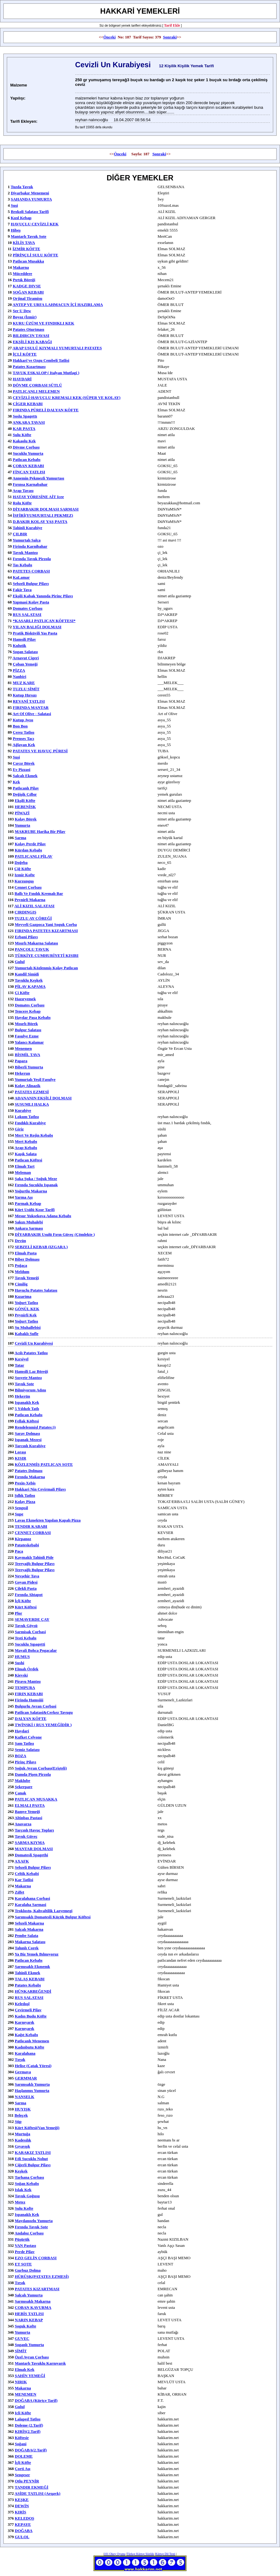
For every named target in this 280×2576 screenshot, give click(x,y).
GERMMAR (26, 2078)
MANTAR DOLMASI (34, 1848)
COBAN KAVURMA (33, 2307)
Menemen (23, 1048)
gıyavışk (22, 2146)
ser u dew (22, 310)
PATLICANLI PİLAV (34, 856)
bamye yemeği (27, 1811)
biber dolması (27, 1259)
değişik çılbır (25, 794)
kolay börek (26, 819)
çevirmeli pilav (28, 2010)
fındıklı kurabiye (30, 1122)
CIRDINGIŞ (25, 912)
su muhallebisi (28, 1327)
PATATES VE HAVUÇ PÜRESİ (40, 751)
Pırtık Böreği (24, 279)
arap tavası (23, 490)
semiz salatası (27, 1749)
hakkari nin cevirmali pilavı (40, 1489)
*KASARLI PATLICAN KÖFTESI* (44, 620)
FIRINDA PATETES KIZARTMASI (46, 930)
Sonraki (170, 37)
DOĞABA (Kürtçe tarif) (36, 2400)
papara (21, 1060)
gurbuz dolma (28, 2270)
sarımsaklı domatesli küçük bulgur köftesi (53, 1917)
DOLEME (24, 2456)
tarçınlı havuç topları (34, 1830)
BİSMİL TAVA (27, 1054)
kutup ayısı (23, 720)
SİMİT (21, 2350)
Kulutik (19, 645)
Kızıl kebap (21, 217)
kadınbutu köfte (29, 2047)
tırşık (20, 2282)
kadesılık (23, 2140)
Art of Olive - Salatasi (32, 713)
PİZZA (19, 670)
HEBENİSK (25, 806)
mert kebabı (26, 1141)
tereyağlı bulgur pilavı (35, 1563)
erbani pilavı (26, 937)
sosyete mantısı (28, 1377)
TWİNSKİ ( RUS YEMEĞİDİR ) (43, 1724)
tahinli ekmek (27, 1972)
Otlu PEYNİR (27, 2481)
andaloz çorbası (29, 2233)
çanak (20, 1793)
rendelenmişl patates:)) (35, 1427)
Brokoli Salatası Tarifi (30, 211)
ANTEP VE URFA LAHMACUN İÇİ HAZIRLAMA (58, 304)
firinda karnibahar (30, 546)
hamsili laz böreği (31, 1371)
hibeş (16, 230)
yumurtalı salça (27, 540)
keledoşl (22, 2003)
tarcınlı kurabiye (30, 1445)
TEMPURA (25, 1687)
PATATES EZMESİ (32, 1091)
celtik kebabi (27, 1873)
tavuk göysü (26, 1625)
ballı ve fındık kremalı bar (39, 893)
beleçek (21, 2115)
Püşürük (22, 2239)
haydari (22, 1731)
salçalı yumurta (29, 2295)
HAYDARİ (22, 379)
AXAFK (22, 1861)
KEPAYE (23, 2524)
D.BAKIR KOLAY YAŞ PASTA (40, 521)
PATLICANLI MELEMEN (36, 391)
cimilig (21, 1284)
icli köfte (23, 2412)
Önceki (109, 37)
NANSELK (24, 2096)
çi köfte (22, 992)
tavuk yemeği (27, 1277)
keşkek (21, 2171)
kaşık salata (26, 1153)
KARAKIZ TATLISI (33, 2152)
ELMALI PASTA (30, 1805)
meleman (23, 1172)
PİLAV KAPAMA (30, 986)
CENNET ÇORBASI (33, 1532)
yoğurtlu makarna (31, 1191)
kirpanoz (23, 1538)
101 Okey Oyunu (114, 2554)
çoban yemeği (25, 664)
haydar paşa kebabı (32, 1017)
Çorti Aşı (22, 2468)
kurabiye (23, 1110)
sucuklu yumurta (28, 453)
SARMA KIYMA (30, 1842)
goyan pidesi (26, 1582)
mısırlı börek (26, 1023)
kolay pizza (25, 1501)
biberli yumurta (29, 1067)
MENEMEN (25, 2394)
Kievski (21, 1675)
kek (16, 782)
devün (20, 1240)
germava (23, 2072)
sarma (20, 837)
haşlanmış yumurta (32, 2090)
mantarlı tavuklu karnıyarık (40, 2363)
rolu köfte (22, 503)
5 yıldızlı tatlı (27, 1408)
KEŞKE (22, 2499)
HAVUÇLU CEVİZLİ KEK (35, 224)
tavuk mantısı (25, 552)
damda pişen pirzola (33, 1774)
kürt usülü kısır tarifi (35, 1209)
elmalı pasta (26, 1253)
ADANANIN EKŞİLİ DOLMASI (43, 1098)
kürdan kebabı (28, 850)
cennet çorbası (28, 887)
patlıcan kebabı (26, 459)
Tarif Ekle (172, 25)
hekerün (22, 1396)
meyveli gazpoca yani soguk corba (46, 924)
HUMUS (22, 1656)
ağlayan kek (24, 744)
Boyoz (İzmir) (25, 317)
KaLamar (21, 577)
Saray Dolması (27, 1433)
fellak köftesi (27, 1421)
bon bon (20, 726)
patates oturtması (28, 329)
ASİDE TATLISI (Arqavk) (37, 2493)
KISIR (20, 1458)
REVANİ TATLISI (29, 701)
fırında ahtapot (29, 1594)
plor (18, 1613)
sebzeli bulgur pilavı (31, 583)
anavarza (23, 1824)
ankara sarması (29, 1228)
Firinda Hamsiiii (29, 1700)
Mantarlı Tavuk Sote (28, 236)
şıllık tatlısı (25, 1495)
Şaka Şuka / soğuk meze (36, 1178)
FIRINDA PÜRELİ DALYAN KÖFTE (46, 410)
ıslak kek (23, 2189)
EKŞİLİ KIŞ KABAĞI (32, 341)
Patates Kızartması (29, 366)
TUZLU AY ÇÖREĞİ (33, 918)
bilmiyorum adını (30, 1390)
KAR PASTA (24, 428)
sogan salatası (25, 651)
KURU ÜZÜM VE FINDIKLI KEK (43, 323)
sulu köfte (22, 434)
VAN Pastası (25, 2245)
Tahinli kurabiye (27, 527)
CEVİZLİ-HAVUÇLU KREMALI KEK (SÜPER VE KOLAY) (66, 397)
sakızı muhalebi (29, 1222)
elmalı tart (25, 1166)
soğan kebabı (27, 2183)
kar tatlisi (24, 1879)
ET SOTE (23, 2264)
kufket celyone (28, 1737)
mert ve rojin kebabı (34, 1135)
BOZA (20, 1755)
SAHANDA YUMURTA (31, 199)
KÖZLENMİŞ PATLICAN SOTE (44, 1464)
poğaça (21, 1265)
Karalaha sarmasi (30, 1904)
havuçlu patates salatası (36, 1290)
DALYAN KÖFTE (30, 1718)
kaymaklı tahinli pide (34, 1557)
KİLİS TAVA (24, 242)
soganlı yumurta (29, 2344)
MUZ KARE (24, 682)
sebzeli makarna (29, 1923)
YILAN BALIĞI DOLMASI (37, 627)
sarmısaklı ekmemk (32, 1966)
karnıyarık (24, 2022)
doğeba (21, 862)
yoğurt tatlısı (26, 1302)
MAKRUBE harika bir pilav (40, 831)
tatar (19, 1365)
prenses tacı (23, 738)
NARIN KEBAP (29, 2320)
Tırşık (20, 2059)
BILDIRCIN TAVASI (31, 335)
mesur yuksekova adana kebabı (43, 1215)
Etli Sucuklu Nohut (31, 2158)
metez (20, 2202)
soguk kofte (25, 2326)
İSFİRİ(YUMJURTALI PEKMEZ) (43, 515)
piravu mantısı (28, 1681)
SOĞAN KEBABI (28, 292)
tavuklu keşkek (29, 980)
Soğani (21, 2443)
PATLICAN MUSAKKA (36, 1799)
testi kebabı (26, 1638)
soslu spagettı (25, 416)
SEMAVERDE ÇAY (32, 1619)
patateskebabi (27, 1545)
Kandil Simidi (27, 974)
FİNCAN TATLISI (29, 472)
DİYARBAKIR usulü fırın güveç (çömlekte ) (55, 1234)
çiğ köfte (22, 868)
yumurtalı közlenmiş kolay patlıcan (46, 967)
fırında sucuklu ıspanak (36, 1184)
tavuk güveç (26, 1836)
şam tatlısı (24, 1743)
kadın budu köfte (31, 2016)
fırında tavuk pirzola (32, 558)
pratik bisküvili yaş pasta (35, 633)
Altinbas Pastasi (28, 1817)
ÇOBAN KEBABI (28, 465)
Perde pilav (25, 2251)
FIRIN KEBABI (29, 1693)
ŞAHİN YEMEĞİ (30, 2375)
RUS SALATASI (27, 614)
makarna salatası (30, 1941)
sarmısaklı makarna (32, 2301)
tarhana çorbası (29, 2177)
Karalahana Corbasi (32, 1898)
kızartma (23, 1296)
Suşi (14, 205)
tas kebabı (22, 565)
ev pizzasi (21, 769)
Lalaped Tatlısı (28, 2419)
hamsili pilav (24, 639)
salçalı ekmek (25, 775)
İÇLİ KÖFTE (25, 354)
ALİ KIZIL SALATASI (34, 906)
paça (19, 1551)
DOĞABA (24, 2530)
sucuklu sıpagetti (30, 1644)
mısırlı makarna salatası (36, 943)
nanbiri (19, 676)
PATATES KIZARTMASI (37, 2289)
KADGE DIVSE (27, 286)
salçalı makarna (29, 1929)
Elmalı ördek (26, 1669)
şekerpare (24, 1786)
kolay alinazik (28, 1085)
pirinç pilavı (25, 1762)
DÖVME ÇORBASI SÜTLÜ (37, 385)
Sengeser (22, 2474)
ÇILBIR (20, 534)
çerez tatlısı (23, 732)
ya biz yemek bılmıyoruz (36, 1954)
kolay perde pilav (30, 844)
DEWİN (22, 2505)
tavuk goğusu (27, 2196)
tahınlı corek (27, 1948)
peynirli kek (26, 1315)
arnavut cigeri (26, 658)
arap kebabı (26, 1147)
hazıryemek (25, 998)
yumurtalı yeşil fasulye (35, 1079)
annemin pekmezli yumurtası (38, 478)
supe (19, 1514)
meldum (22, 1271)
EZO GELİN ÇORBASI (36, 2258)
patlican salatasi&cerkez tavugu (44, 1712)
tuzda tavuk (22, 186)
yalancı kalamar (29, 1042)
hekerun (22, 1073)
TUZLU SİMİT (26, 689)
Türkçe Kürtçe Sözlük (140, 2554)
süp (18, 2121)
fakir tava (22, 589)
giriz (19, 1129)
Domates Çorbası (27, 608)
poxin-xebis (25, 1483)
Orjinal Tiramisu (27, 298)
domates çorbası (30, 1005)
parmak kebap (28, 1203)
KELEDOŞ (24, 2518)
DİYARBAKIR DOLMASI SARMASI (46, 509)
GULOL (22, 2536)
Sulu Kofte (24, 2208)
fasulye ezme (27, 1036)
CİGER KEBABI (27, 403)
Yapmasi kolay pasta (31, 602)
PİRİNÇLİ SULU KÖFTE (35, 255)
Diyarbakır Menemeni (30, 193)
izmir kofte (25, 875)
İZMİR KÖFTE (26, 248)
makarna (21, 267)
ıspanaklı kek (27, 1402)
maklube (22, 1780)
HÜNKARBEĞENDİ (33, 1991)
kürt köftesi (26, 1607)
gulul (20, 961)
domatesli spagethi (31, 1855)
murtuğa (22, 2134)
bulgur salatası (28, 1029)
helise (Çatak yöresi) (33, 2065)
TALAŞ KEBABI (30, 1979)
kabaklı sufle (26, 1333)
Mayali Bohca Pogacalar (36, 1650)
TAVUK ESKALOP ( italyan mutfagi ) (46, 372)
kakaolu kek (24, 441)
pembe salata (26, 1935)
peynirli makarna (30, 899)
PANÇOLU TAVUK (32, 949)
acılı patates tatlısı (31, 1352)
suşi (16, 757)
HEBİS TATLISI (29, 2313)
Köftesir (22, 2437)
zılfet (19, 1892)
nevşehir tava (27, 1576)
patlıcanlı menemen (32, 2041)
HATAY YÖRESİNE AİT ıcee (38, 496)
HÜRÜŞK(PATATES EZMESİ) (42, 2276)
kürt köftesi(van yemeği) (37, 2127)
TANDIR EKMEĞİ (31, 2487)
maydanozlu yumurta (34, 2220)
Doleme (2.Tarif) (29, 2425)
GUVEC (22, 2338)
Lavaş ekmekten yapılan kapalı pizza (48, 1520)
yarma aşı (24, 1197)
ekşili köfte (25, 800)
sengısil (21, 1507)
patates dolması (28, 1470)
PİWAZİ (22, 813)
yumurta (22, 825)
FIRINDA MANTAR (31, 707)
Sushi (19, 1662)
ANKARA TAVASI (29, 422)
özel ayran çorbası (32, 2357)
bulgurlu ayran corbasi (35, 1706)
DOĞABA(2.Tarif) (31, 2450)
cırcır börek (23, 763)
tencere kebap (28, 1011)
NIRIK (21, 2381)
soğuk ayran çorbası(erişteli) (41, 1768)
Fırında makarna (30, 1476)
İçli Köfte (23, 1600)
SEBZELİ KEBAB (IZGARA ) (41, 1246)
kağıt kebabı (26, 2034)
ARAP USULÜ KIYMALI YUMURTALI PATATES (57, 348)
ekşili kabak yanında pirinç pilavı (43, 596)
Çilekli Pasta (26, 1588)
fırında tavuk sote (31, 2227)
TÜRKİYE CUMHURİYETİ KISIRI (47, 955)
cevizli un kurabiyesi (34, 1343)
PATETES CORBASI (31, 571)
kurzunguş (24, 881)
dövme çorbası (26, 447)
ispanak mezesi (28, 1439)
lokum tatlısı (27, 1116)
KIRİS (20, 2512)
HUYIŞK (23, 2109)
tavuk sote (24, 1383)
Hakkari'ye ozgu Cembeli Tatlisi (41, 360)
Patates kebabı (28, 1985)
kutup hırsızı (25, 695)
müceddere (22, 273)
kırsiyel (21, 1359)
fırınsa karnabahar (30, 484)
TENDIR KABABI (31, 1526)
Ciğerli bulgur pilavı (32, 2165)
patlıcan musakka (28, 261)
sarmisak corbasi (30, 1631)
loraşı (20, 1452)
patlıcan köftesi (28, 1160)
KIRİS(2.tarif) (28, 2431)
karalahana (25, 2053)
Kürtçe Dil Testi (165, 2554)
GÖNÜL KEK (27, 1308)
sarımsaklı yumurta (32, 2084)
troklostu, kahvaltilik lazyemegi (43, 1910)
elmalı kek (24, 2369)
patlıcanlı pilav (26, 788)
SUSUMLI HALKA (32, 1104)
